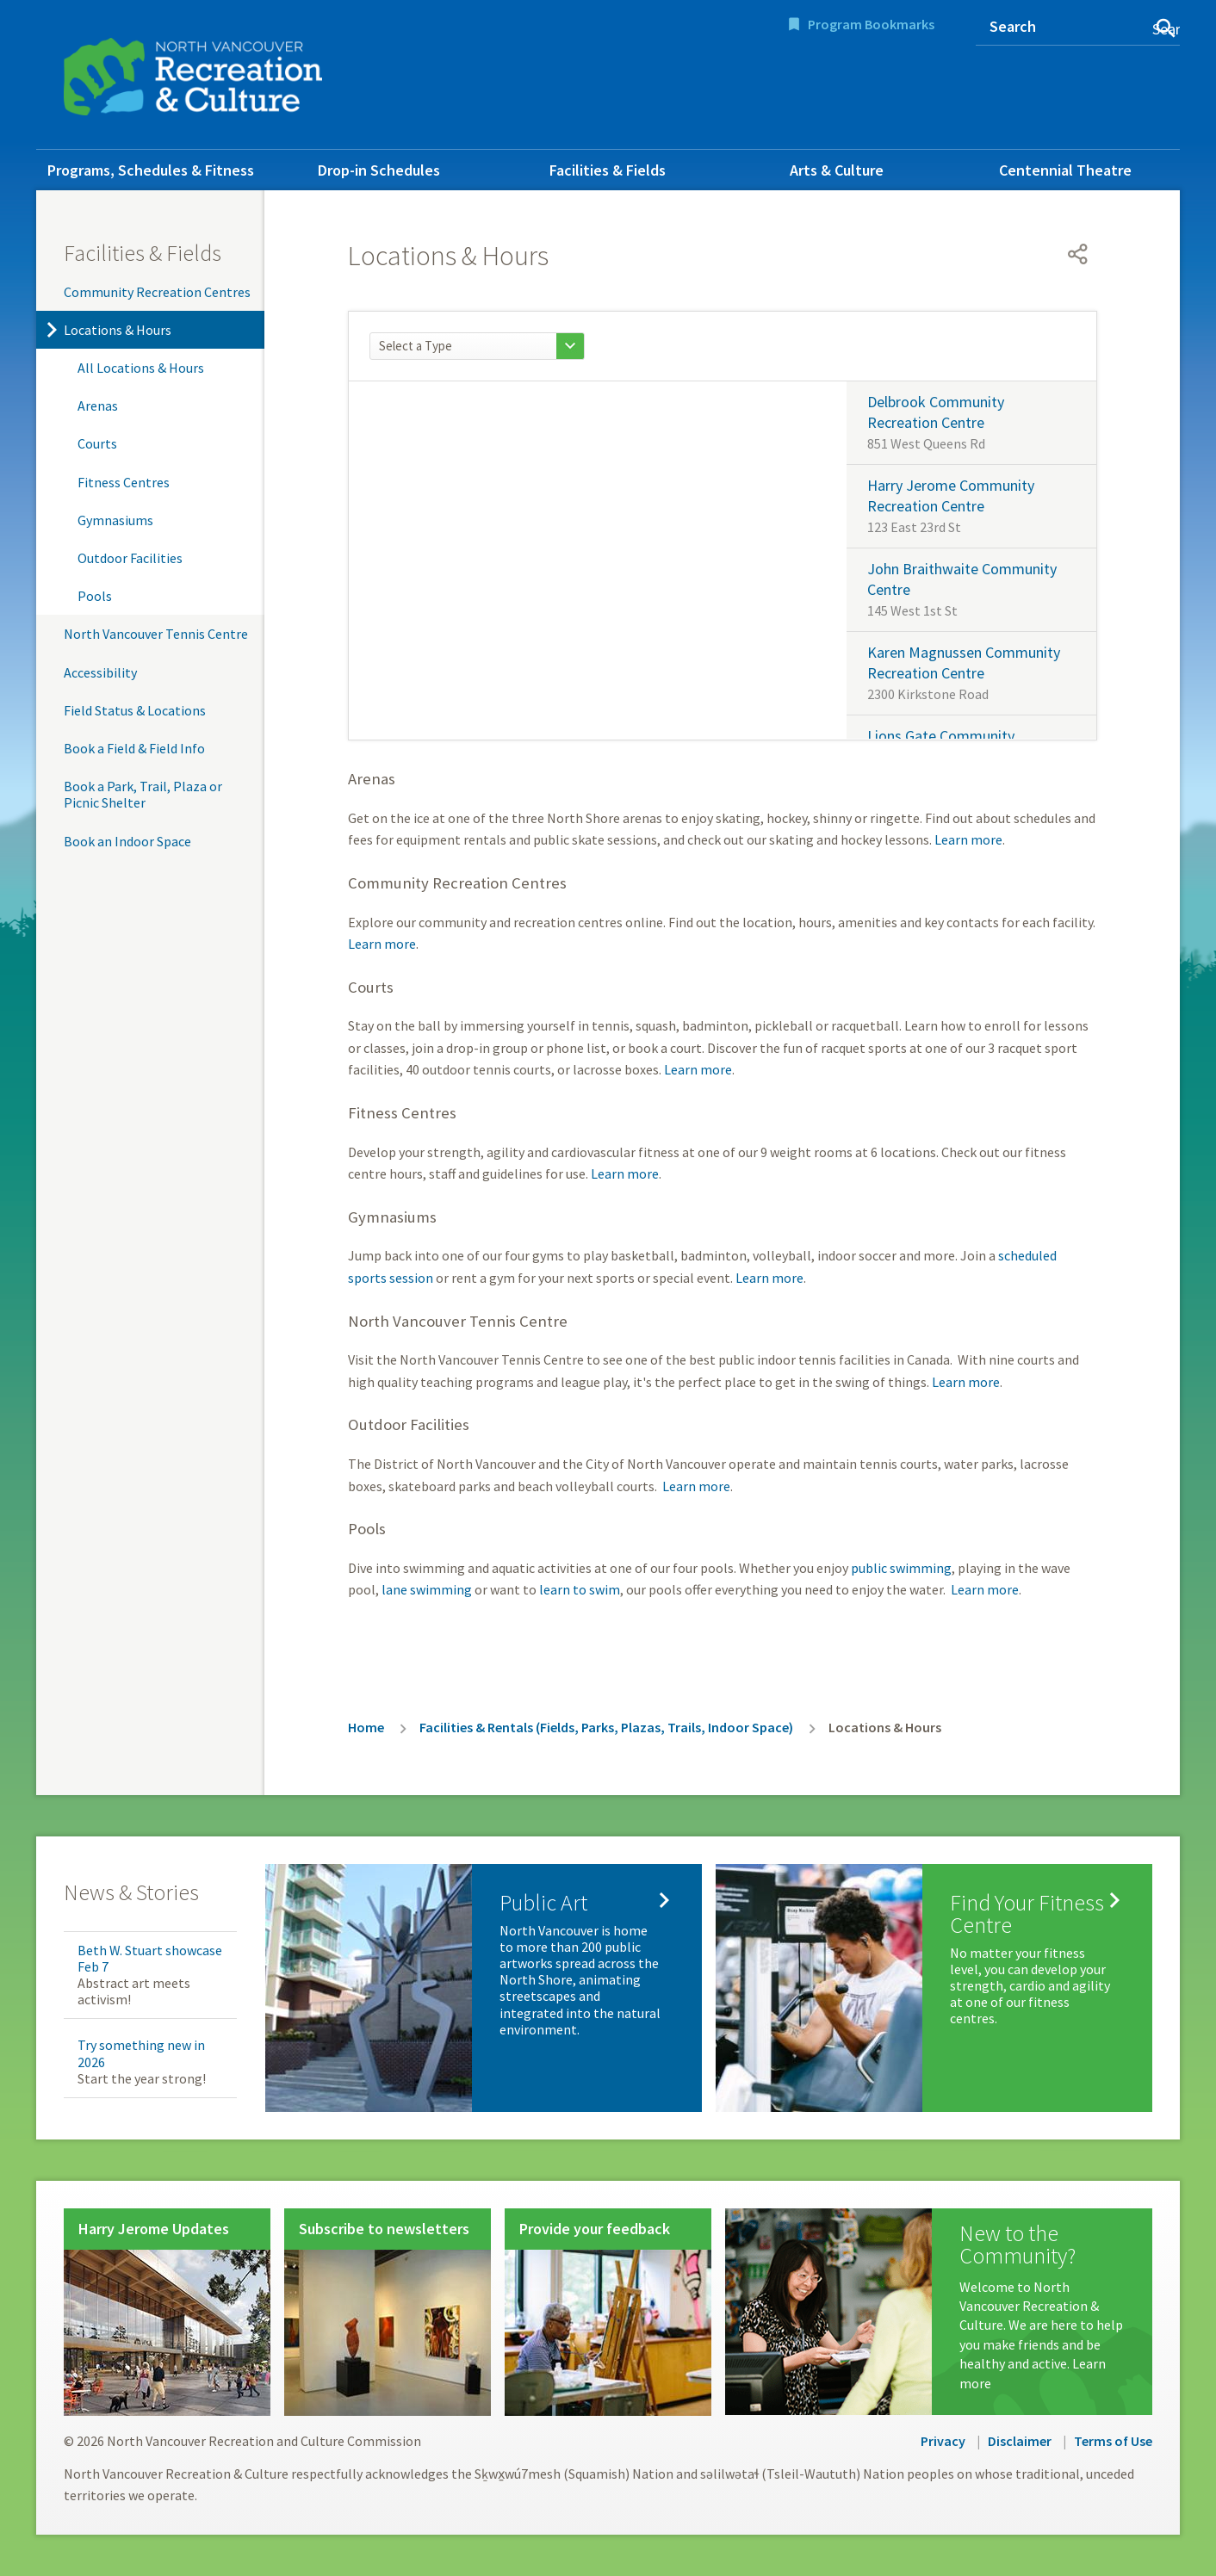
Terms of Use (1113, 2440)
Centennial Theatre (1065, 170)
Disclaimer (1020, 2440)
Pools (95, 595)
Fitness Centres (124, 482)
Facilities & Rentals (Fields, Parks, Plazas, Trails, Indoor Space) (606, 1727)
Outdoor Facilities (130, 558)
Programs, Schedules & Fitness (150, 170)
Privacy (943, 2440)
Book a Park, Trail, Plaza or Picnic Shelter (143, 794)
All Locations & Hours (141, 367)
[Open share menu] (1078, 254)
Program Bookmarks (871, 24)
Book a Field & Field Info (134, 748)
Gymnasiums (115, 520)
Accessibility (100, 672)
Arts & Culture (837, 170)
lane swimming (427, 1589)
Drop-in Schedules (379, 170)
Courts (97, 443)
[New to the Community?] (938, 2311)
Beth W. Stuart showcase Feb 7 (150, 1958)
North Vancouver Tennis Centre (156, 633)
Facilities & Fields (607, 170)
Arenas (98, 405)
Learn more (968, 839)
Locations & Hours (117, 329)
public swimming (901, 1567)
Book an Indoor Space (127, 841)
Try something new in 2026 (141, 2053)
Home (366, 1727)
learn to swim (579, 1589)
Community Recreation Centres (157, 291)
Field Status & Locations (135, 710)
